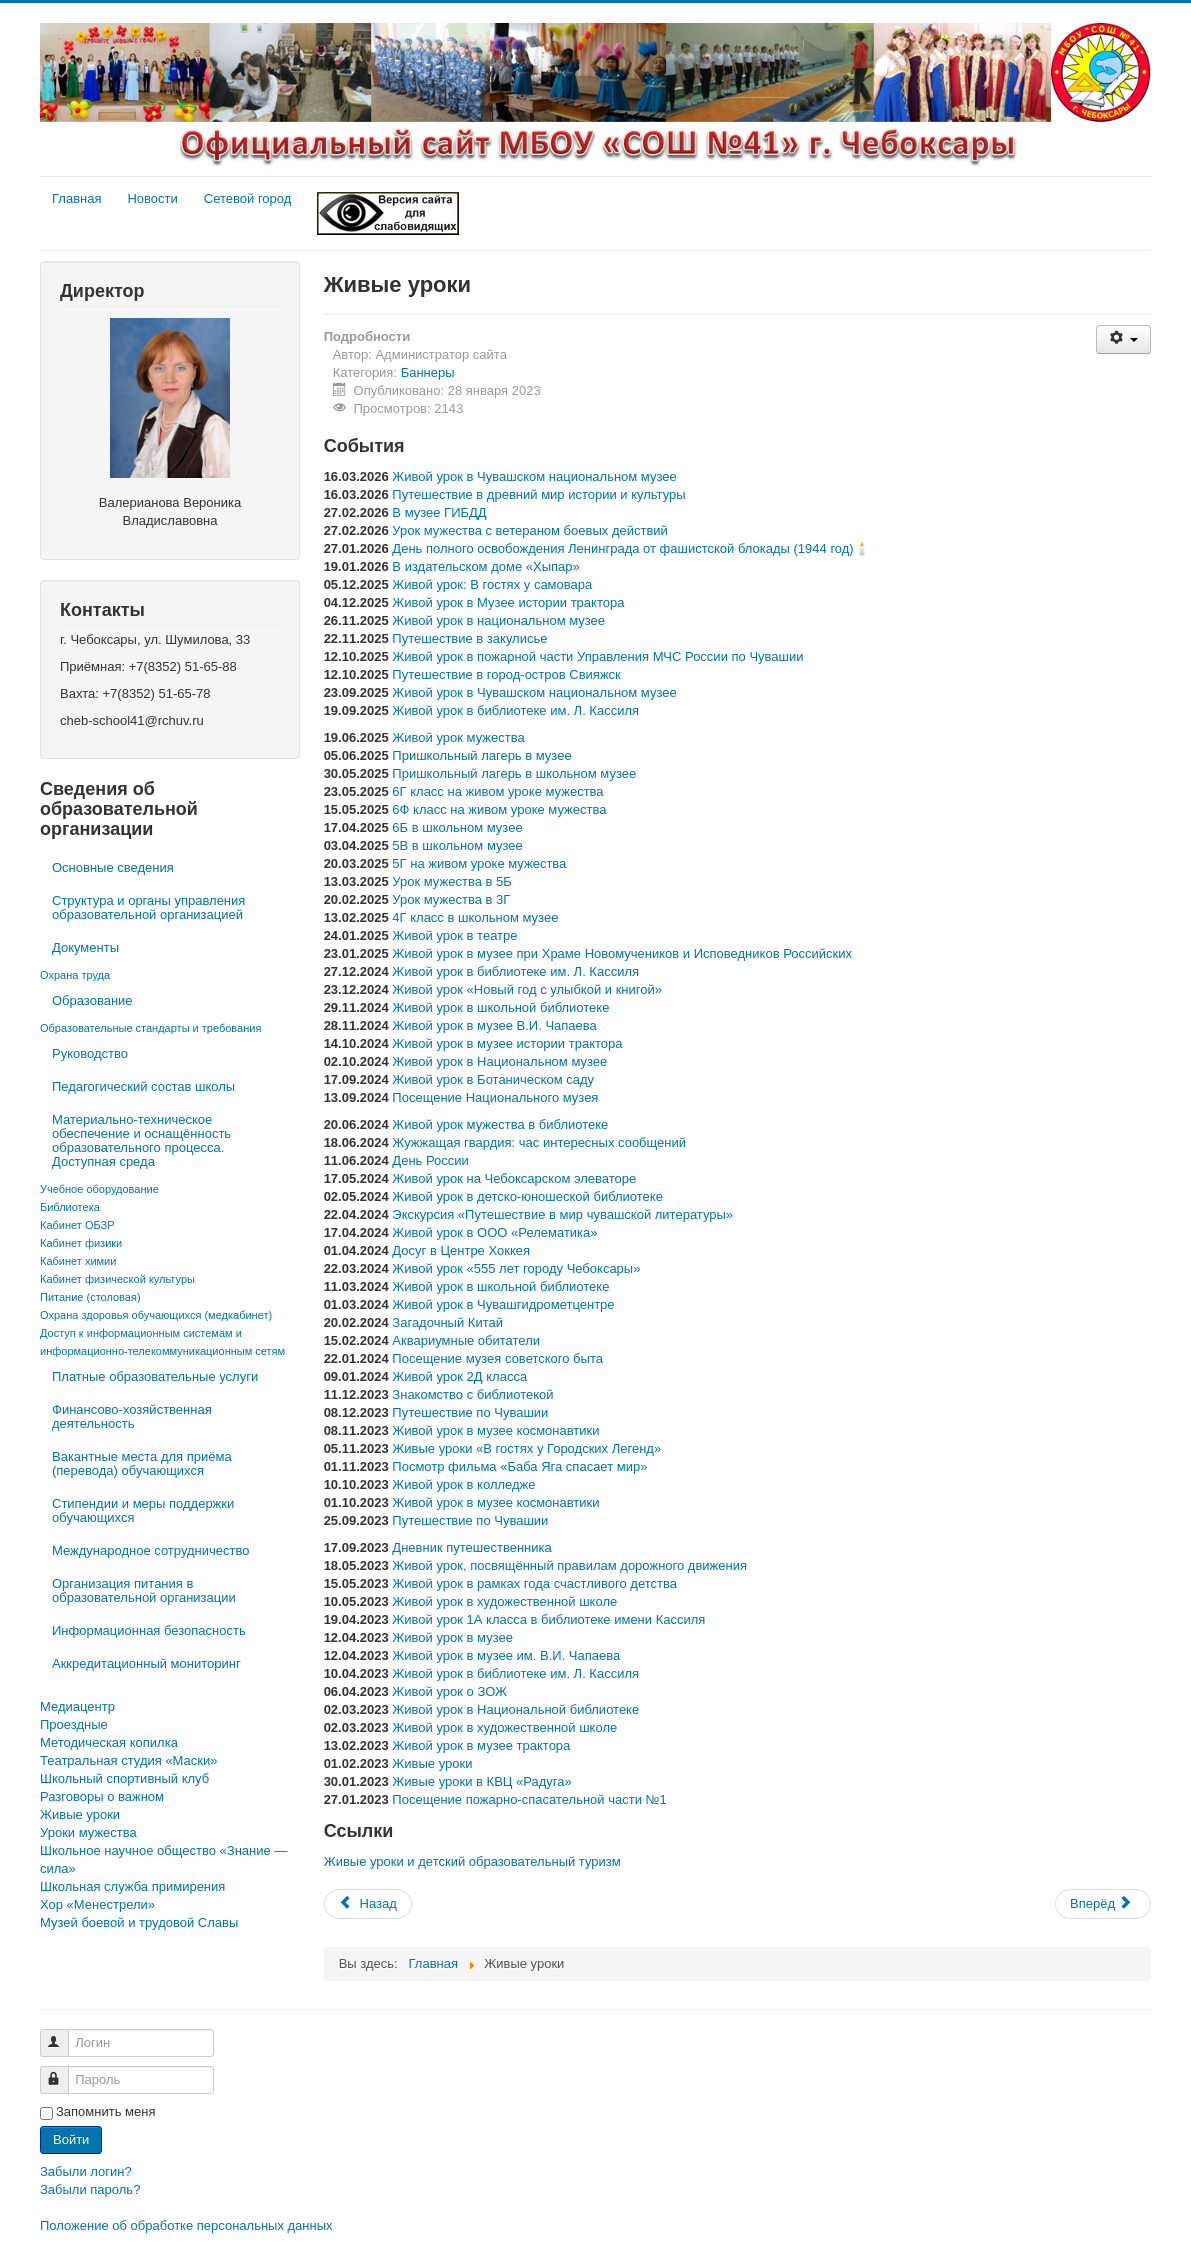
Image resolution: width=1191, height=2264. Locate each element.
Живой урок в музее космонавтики (495, 1430)
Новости (152, 198)
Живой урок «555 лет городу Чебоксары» (516, 1268)
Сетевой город (248, 198)
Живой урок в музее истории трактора (507, 1043)
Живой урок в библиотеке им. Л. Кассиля (515, 710)
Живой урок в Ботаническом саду (493, 1079)
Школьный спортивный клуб (124, 1778)
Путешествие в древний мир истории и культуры (538, 494)
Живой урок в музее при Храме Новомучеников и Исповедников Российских (622, 953)
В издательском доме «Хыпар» (485, 566)
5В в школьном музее (457, 845)
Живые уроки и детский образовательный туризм (472, 1861)
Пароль (63, 2071)
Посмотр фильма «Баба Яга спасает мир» (519, 1466)
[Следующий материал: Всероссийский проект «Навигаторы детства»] (1103, 1904)
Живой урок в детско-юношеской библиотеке (527, 1196)
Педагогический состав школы (143, 1086)
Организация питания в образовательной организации (144, 1590)
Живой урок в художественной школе (504, 1601)
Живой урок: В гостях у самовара (492, 584)
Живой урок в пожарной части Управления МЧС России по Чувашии (597, 656)
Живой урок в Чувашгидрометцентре (503, 1304)
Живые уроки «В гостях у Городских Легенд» (526, 1448)
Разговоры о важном (102, 1796)
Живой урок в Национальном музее (499, 1061)
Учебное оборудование (99, 1189)
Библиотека (70, 1207)
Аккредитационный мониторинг (146, 1663)
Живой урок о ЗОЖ (449, 1691)
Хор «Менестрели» (97, 1904)
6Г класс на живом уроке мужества (497, 791)
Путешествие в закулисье (469, 638)
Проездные (74, 1724)
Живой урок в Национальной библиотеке (515, 1709)
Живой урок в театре (454, 935)
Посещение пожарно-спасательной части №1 (529, 1799)
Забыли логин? (86, 2171)
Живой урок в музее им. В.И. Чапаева (506, 1655)
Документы (85, 947)
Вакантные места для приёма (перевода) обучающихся (142, 1463)
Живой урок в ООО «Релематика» (494, 1232)
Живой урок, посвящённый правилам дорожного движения (569, 1565)
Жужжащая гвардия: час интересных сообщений (539, 1142)
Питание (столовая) (90, 1297)
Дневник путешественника (471, 1547)
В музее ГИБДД (439, 512)
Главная (76, 198)
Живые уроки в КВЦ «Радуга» (481, 1781)
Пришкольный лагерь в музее (481, 755)
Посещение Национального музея (495, 1097)
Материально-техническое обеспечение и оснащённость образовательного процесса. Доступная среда (141, 1140)
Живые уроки (80, 1814)
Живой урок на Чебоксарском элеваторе (514, 1178)
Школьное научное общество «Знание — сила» (163, 1859)
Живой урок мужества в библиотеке (500, 1124)
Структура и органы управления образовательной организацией (148, 907)
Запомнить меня (105, 2111)
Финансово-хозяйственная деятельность (132, 1416)
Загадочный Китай (447, 1322)
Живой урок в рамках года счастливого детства (534, 1583)
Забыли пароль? (90, 2189)
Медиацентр (77, 1706)
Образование (92, 1000)
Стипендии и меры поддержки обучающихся (143, 1510)
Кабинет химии (78, 1261)
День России (430, 1160)
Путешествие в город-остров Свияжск (506, 674)
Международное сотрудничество (150, 1550)
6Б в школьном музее (457, 827)
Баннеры (428, 372)
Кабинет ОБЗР (77, 1225)
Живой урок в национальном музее (498, 620)
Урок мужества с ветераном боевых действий (530, 530)
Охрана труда (75, 975)
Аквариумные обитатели (466, 1340)
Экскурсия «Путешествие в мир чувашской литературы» (562, 1214)
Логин (63, 2034)
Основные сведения (113, 867)
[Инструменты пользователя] (1123, 339)
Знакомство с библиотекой (472, 1394)
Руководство (90, 1053)
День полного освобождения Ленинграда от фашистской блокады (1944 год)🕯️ (630, 548)
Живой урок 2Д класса (459, 1376)
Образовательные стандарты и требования (150, 1028)
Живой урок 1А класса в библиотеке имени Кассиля (548, 1619)
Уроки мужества (88, 1832)
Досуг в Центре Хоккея (461, 1250)
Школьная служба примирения (132, 1886)
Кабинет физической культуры (117, 1279)
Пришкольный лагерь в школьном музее (514, 773)
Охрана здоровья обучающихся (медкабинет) (156, 1315)
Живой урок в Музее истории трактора (508, 602)
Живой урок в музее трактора (481, 1745)
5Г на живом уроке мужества (479, 863)
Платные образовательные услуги (155, 1376)
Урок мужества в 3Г (451, 899)
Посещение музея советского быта (497, 1358)
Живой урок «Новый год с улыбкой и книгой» (527, 989)
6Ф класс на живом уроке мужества (499, 809)
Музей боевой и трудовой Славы (139, 1922)
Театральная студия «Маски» (129, 1760)
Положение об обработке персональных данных (186, 2225)
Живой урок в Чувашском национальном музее (534, 476)
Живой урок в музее (452, 1637)
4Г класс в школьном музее (475, 917)
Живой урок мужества (458, 737)
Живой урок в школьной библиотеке (500, 1007)
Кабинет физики (81, 1243)
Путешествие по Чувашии (470, 1412)
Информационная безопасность (149, 1630)
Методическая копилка (109, 1742)
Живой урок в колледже (463, 1484)
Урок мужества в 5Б (451, 881)
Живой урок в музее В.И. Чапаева (494, 1025)
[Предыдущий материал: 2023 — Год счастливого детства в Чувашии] (368, 1904)
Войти (71, 2139)
